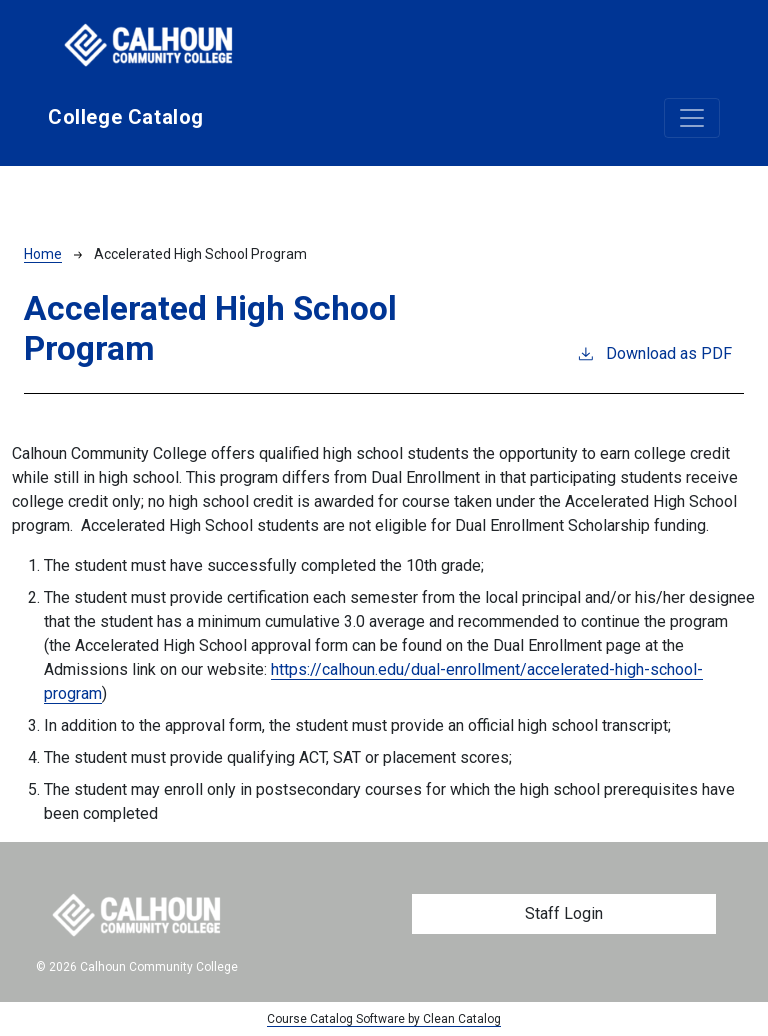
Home (43, 254)
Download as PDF (654, 352)
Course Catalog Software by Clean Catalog (384, 1019)
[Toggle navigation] (692, 118)
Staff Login (564, 913)
